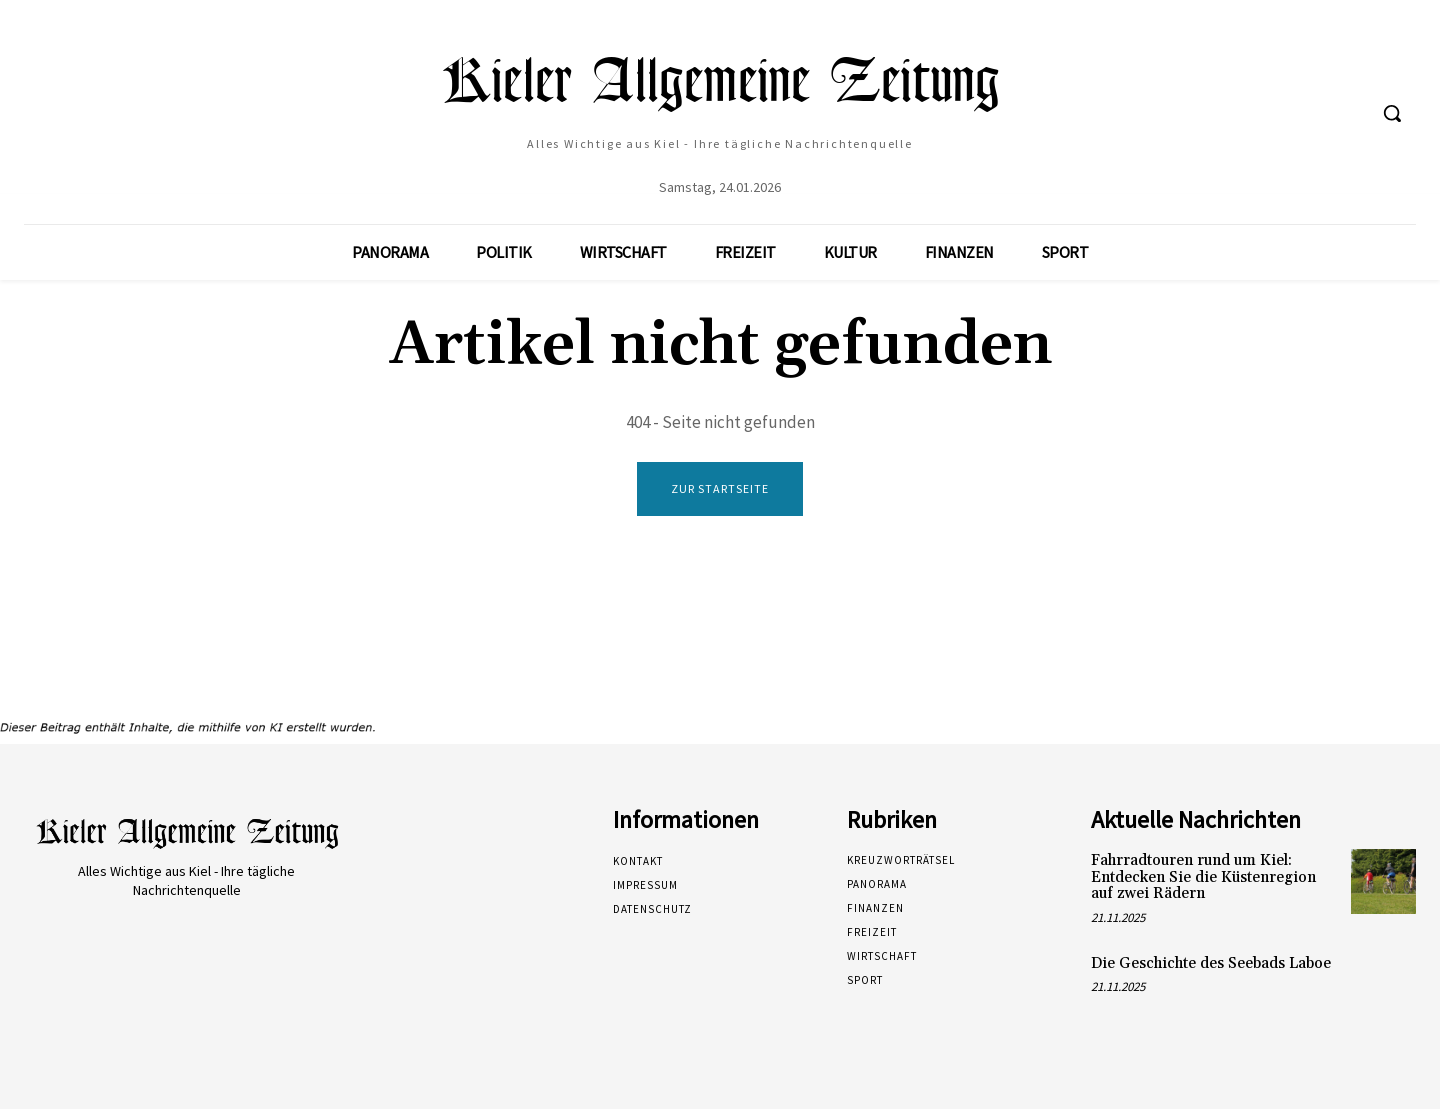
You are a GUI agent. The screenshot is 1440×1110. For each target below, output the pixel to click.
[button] (1392, 113)
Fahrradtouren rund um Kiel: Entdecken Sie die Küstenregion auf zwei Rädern (1203, 879)
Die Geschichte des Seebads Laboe (1211, 964)
